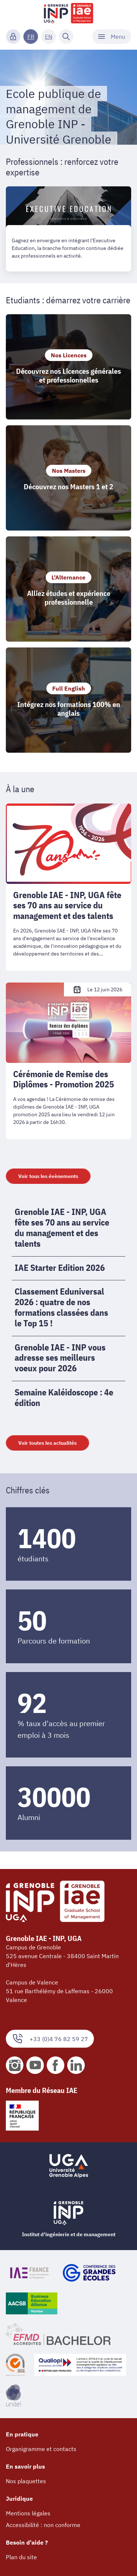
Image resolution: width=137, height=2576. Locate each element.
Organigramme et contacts (41, 2448)
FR (30, 36)
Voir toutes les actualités (47, 1443)
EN (48, 36)
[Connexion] (13, 36)
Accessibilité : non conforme (43, 2524)
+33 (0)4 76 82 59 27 (50, 2039)
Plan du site (21, 2557)
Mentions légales (28, 2513)
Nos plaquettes (26, 2481)
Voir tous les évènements (48, 1176)
